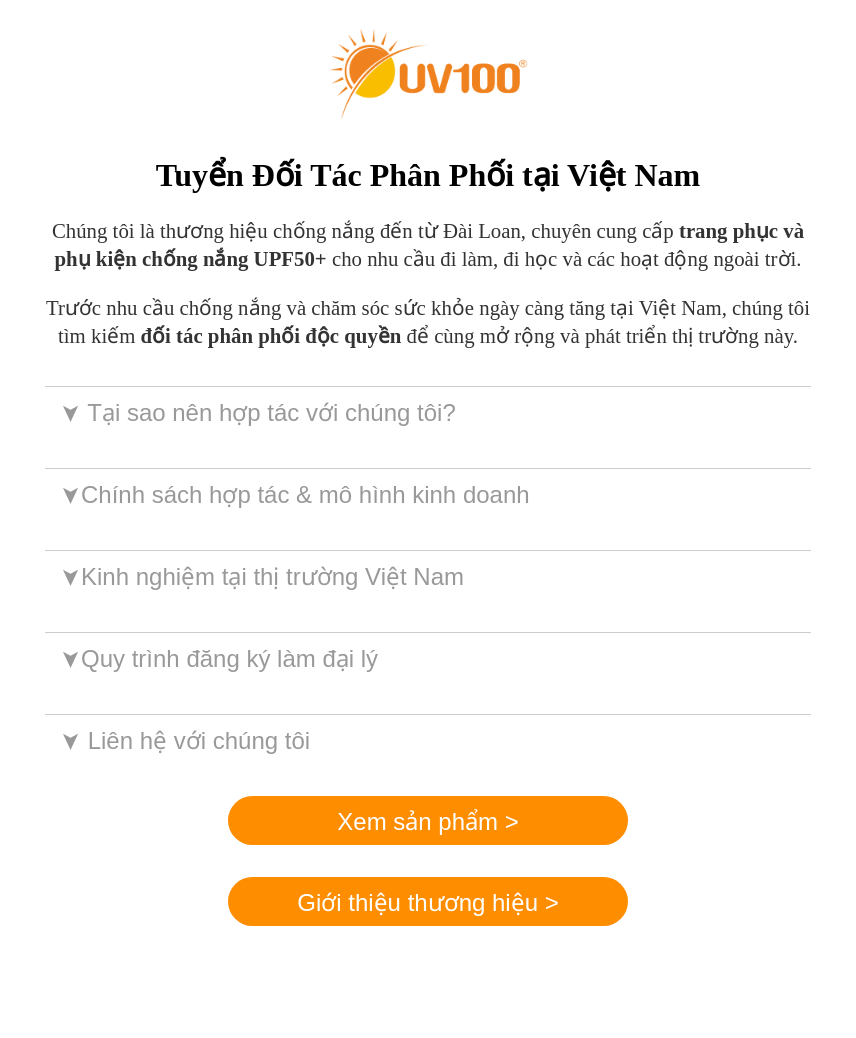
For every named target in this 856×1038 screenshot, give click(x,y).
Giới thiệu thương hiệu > (427, 902)
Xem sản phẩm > (427, 821)
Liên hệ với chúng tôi (183, 740)
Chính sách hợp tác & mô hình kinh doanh (293, 494)
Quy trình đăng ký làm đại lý (217, 658)
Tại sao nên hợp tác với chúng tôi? (256, 412)
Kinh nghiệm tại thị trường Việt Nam (260, 576)
